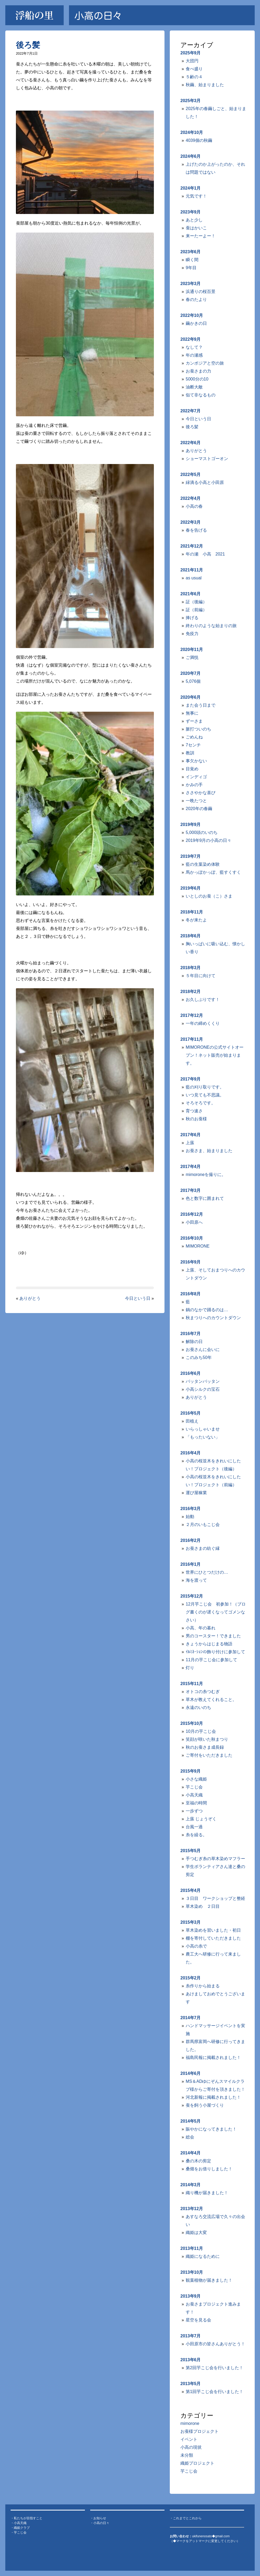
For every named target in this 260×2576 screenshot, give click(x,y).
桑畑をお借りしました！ (209, 2169)
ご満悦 (192, 657)
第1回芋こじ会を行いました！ (214, 2391)
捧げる (192, 617)
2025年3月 (190, 100)
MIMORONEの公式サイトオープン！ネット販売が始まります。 (215, 1055)
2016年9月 (190, 1262)
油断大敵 (194, 387)
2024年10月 (191, 132)
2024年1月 (190, 188)
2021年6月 (190, 594)
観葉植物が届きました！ (209, 2280)
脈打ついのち (198, 729)
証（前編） (196, 609)
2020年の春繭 (199, 808)
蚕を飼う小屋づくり (205, 2105)
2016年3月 (190, 1508)
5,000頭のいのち (202, 832)
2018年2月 (190, 991)
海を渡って (196, 1580)
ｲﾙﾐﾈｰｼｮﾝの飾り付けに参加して (215, 1652)
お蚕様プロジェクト (199, 2431)
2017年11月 (191, 1039)
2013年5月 (190, 2383)
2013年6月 (190, 2360)
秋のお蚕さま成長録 (205, 1747)
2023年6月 (190, 252)
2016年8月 (190, 1294)
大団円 (192, 61)
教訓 (190, 753)
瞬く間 (192, 259)
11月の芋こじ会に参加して (211, 1659)
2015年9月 (190, 1771)
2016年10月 (191, 1238)
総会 (190, 2137)
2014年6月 (190, 2073)
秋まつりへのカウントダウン (213, 1317)
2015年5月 (190, 1850)
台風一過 (194, 1827)
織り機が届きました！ (207, 2192)
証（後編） (196, 602)
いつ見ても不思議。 (205, 1095)
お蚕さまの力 (198, 371)
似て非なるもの (200, 395)
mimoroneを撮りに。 (206, 1174)
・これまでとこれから (186, 2518)
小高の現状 (191, 2447)
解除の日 (194, 1341)
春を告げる (196, 530)
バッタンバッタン (203, 1381)
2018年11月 (191, 912)
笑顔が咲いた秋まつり (207, 1739)
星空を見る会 (198, 2320)
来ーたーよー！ (200, 236)
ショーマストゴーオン (207, 458)
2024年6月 (190, 156)
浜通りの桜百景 (200, 291)
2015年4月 (190, 1890)
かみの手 (194, 784)
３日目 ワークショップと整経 (215, 1898)
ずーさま (194, 721)
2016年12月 (191, 1214)
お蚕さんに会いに (203, 1349)
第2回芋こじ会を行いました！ (214, 2367)
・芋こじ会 (19, 2532)
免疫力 (192, 633)
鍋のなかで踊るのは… (207, 1309)
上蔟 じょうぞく (201, 1819)
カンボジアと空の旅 (205, 363)
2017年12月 (191, 1015)
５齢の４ (194, 77)
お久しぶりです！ (203, 999)
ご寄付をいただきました (209, 1755)
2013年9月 (190, 2296)
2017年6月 (190, 1134)
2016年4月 (190, 1453)
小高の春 (194, 506)
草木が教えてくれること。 (211, 1699)
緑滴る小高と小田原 (205, 482)
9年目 (191, 267)
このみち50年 (199, 1357)
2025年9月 (190, 53)
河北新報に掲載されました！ (213, 2097)
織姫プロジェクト (197, 2463)
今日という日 (137, 1298)
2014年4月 (190, 2153)
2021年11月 (191, 570)
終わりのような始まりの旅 (211, 625)
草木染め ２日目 (203, 1906)
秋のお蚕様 (196, 1119)
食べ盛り (194, 69)
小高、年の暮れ (200, 1628)
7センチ (193, 745)
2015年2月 (190, 1978)
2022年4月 (190, 498)
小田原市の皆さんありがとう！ (215, 2344)
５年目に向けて (200, 975)
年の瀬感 (194, 355)
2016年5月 (190, 1413)
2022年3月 (190, 522)
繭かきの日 (196, 323)
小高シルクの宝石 (203, 1389)
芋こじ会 (194, 1787)
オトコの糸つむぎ (203, 1691)
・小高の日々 (99, 2523)
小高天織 (194, 1795)
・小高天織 (19, 2523)
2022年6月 (190, 442)
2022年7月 (190, 411)
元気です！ (196, 196)
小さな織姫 (196, 1779)
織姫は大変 (196, 2232)
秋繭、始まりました (205, 84)
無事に (192, 713)
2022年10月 (191, 315)
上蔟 (190, 1142)
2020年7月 (190, 673)
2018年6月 (190, 936)
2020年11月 (191, 649)
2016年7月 (190, 1333)
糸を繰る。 (196, 1834)
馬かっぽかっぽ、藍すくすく (213, 872)
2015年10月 (191, 1723)
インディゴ (196, 777)
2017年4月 (190, 1166)
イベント (188, 2439)
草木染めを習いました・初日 (213, 1930)
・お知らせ (98, 2518)
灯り (190, 1667)
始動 (190, 1516)
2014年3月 (190, 2185)
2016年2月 (190, 1540)
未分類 (186, 2455)
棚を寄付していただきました (213, 1938)
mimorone (189, 2423)
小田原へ (194, 1222)
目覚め (192, 769)
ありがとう (30, 1298)
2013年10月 (191, 2272)
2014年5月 (190, 2121)
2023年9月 (190, 212)
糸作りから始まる (203, 1986)
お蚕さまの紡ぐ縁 (203, 1548)
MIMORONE (198, 1246)
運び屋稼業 (196, 1492)
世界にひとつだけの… (207, 1572)
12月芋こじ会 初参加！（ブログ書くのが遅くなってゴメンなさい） (216, 1612)
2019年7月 (190, 856)
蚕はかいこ (196, 228)
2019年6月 (190, 888)
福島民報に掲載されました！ (213, 2057)
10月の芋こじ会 (201, 1731)
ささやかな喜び (200, 792)
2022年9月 (190, 339)
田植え (192, 1421)
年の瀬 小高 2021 (205, 554)
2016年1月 (190, 1564)
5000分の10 (197, 379)
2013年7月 (190, 2336)
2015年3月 (190, 1922)
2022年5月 (190, 474)
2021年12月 (191, 546)
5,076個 (193, 681)
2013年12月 (191, 2208)
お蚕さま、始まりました (209, 1150)
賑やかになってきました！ (211, 2129)
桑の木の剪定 (198, 2161)
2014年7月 (190, 2017)
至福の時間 (196, 1803)
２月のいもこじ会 (203, 1524)
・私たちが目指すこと (26, 2518)
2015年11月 (191, 1683)
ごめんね (194, 737)
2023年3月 (190, 283)
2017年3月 (190, 1190)
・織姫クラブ (20, 2528)
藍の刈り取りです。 (205, 1087)
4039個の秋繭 (199, 140)
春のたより (196, 299)
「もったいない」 (203, 1437)
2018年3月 (190, 967)
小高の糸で (196, 1946)
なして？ (194, 347)
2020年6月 (190, 697)
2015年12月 (191, 1596)
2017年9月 (190, 1079)
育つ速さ (194, 1111)
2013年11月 (191, 2248)
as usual (194, 578)
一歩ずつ (194, 1811)
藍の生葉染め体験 (203, 864)
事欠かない (196, 761)
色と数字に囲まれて (205, 1198)
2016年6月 (190, 1373)
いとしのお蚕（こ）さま (209, 896)
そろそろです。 (200, 1103)
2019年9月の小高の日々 (209, 840)
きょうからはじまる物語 (209, 1644)
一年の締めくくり (203, 1023)
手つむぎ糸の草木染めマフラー (215, 1858)
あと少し (194, 220)
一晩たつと (196, 800)
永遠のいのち (198, 1707)
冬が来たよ (196, 920)
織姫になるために (203, 2256)
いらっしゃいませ (203, 1429)
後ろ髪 (28, 45)
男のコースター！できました (213, 1636)
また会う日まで (200, 705)
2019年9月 (190, 824)
